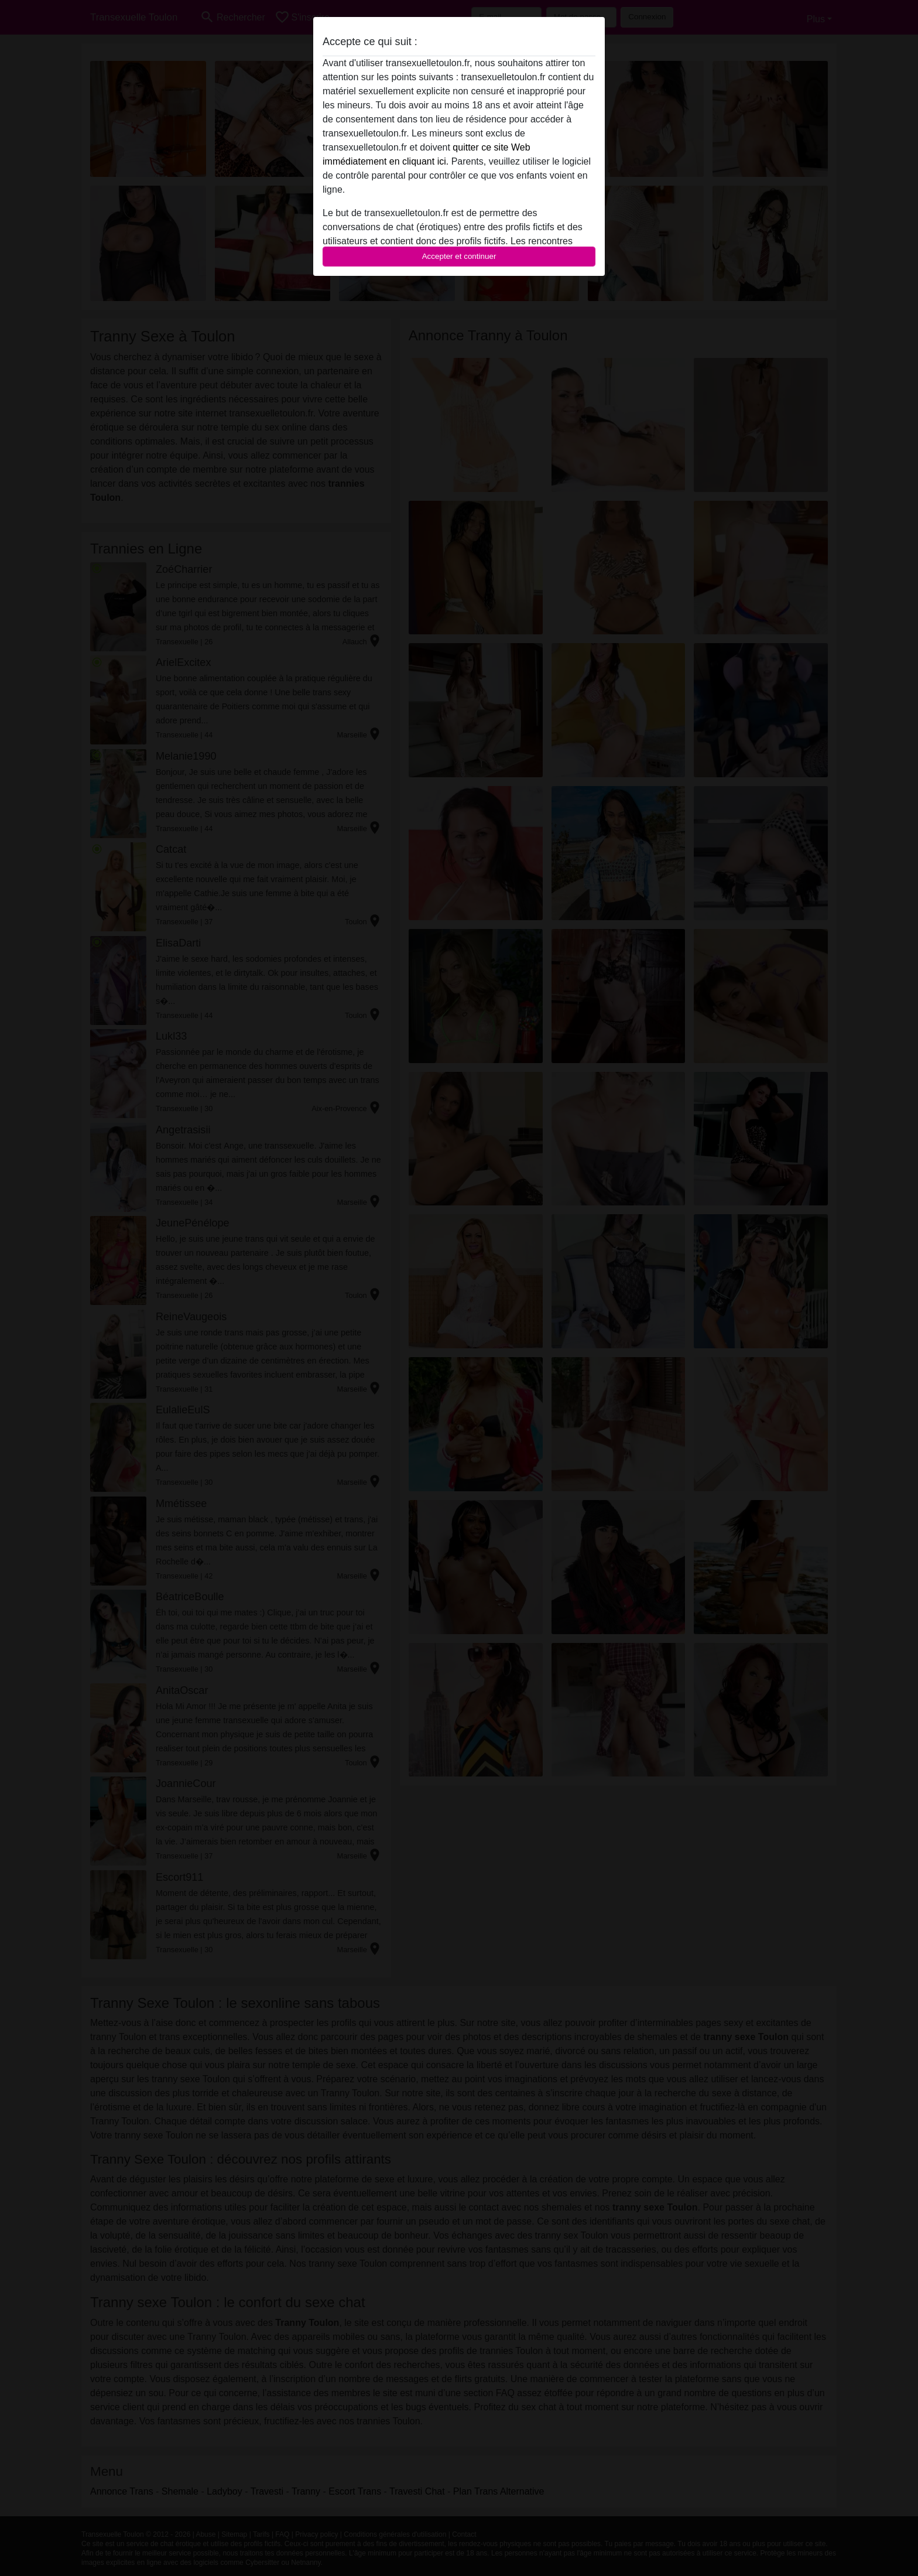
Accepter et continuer (459, 256)
